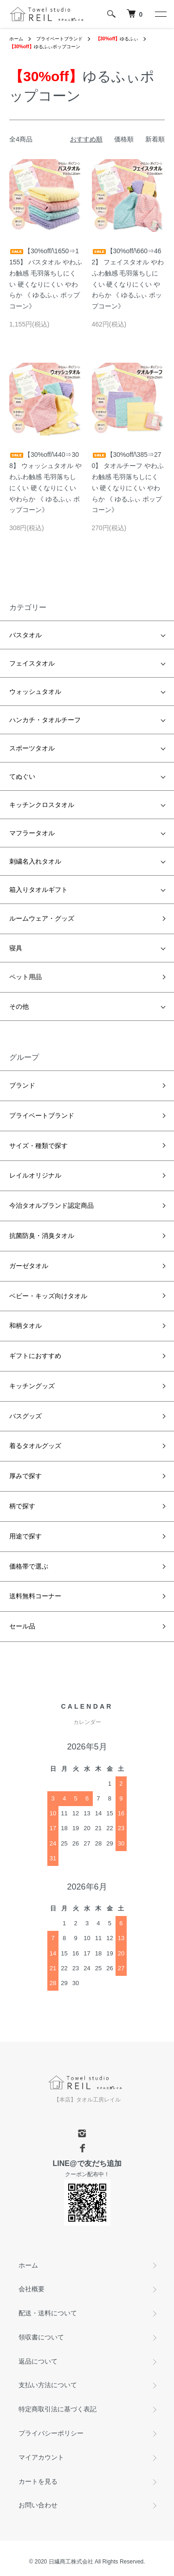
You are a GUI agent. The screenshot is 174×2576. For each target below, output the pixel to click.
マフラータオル (32, 833)
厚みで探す (25, 1476)
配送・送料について (48, 2313)
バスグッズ (25, 1416)
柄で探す (22, 1506)
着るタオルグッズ (35, 1445)
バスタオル (25, 635)
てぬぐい (22, 776)
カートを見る (38, 2481)
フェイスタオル (32, 663)
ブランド (22, 1085)
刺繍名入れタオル (35, 861)
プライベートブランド (59, 38)
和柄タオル (25, 1325)
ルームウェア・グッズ (41, 918)
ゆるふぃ (117, 38)
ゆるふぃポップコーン (44, 46)
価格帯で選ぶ (28, 1566)
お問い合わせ (38, 2505)
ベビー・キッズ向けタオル (48, 1296)
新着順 (155, 139)
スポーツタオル (32, 748)
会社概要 (32, 2289)
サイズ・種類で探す (38, 1145)
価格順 (124, 139)
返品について (38, 2361)
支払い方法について (48, 2385)
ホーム (16, 38)
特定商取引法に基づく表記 (58, 2409)
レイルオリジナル (35, 1175)
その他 (19, 1006)
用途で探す (25, 1536)
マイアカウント (41, 2457)
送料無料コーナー (35, 1596)
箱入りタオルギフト (38, 889)
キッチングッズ (32, 1386)
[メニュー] (160, 14)
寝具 (15, 948)
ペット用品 (25, 976)
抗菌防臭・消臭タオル (41, 1235)
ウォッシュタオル (35, 691)
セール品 (22, 1626)
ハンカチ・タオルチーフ (45, 720)
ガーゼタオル (28, 1265)
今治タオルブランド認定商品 (51, 1205)
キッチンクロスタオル (41, 804)
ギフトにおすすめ (35, 1355)
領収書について (41, 2337)
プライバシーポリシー (51, 2433)
